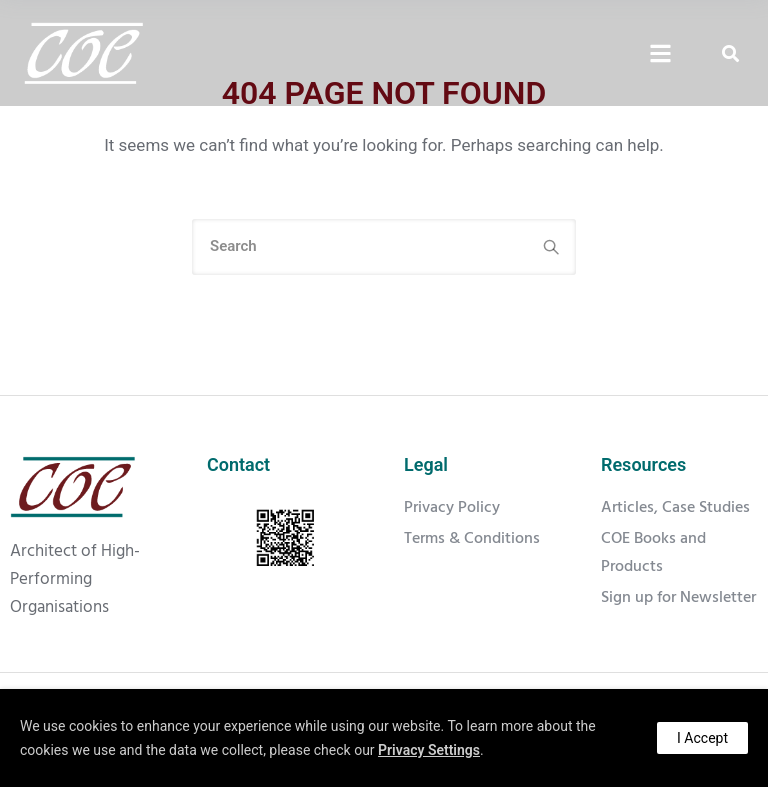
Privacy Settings (429, 750)
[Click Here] (660, 55)
